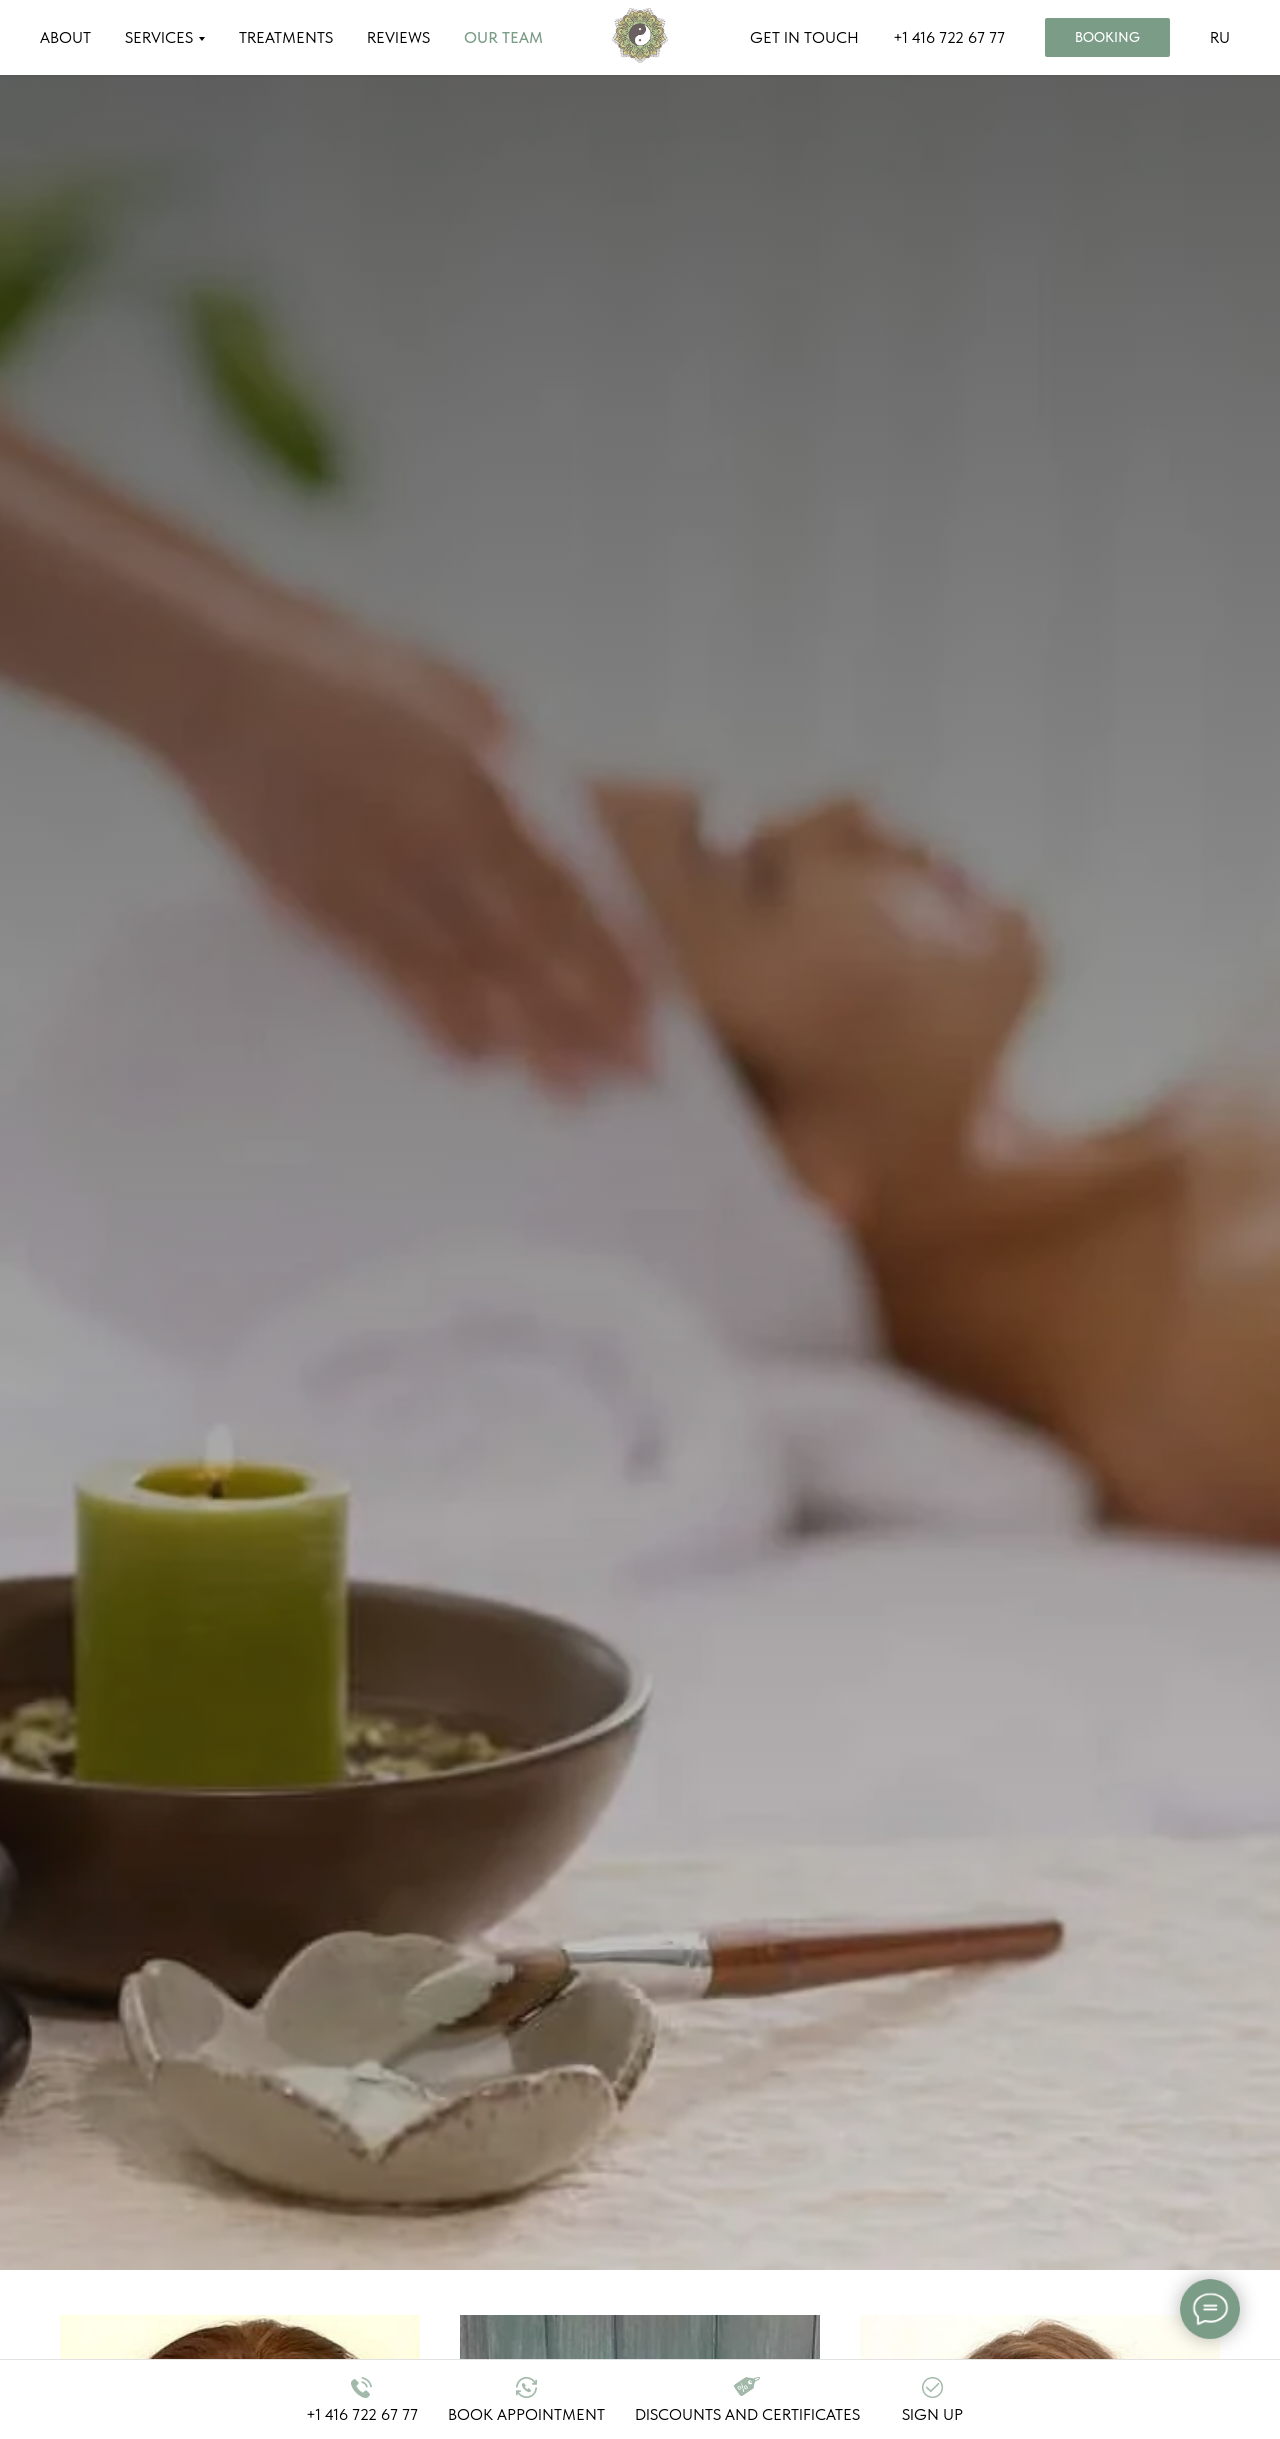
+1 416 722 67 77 (949, 37)
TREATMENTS (286, 37)
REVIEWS (398, 37)
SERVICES (159, 37)
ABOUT (65, 37)
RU (1220, 37)
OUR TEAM (503, 37)
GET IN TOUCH (804, 37)
